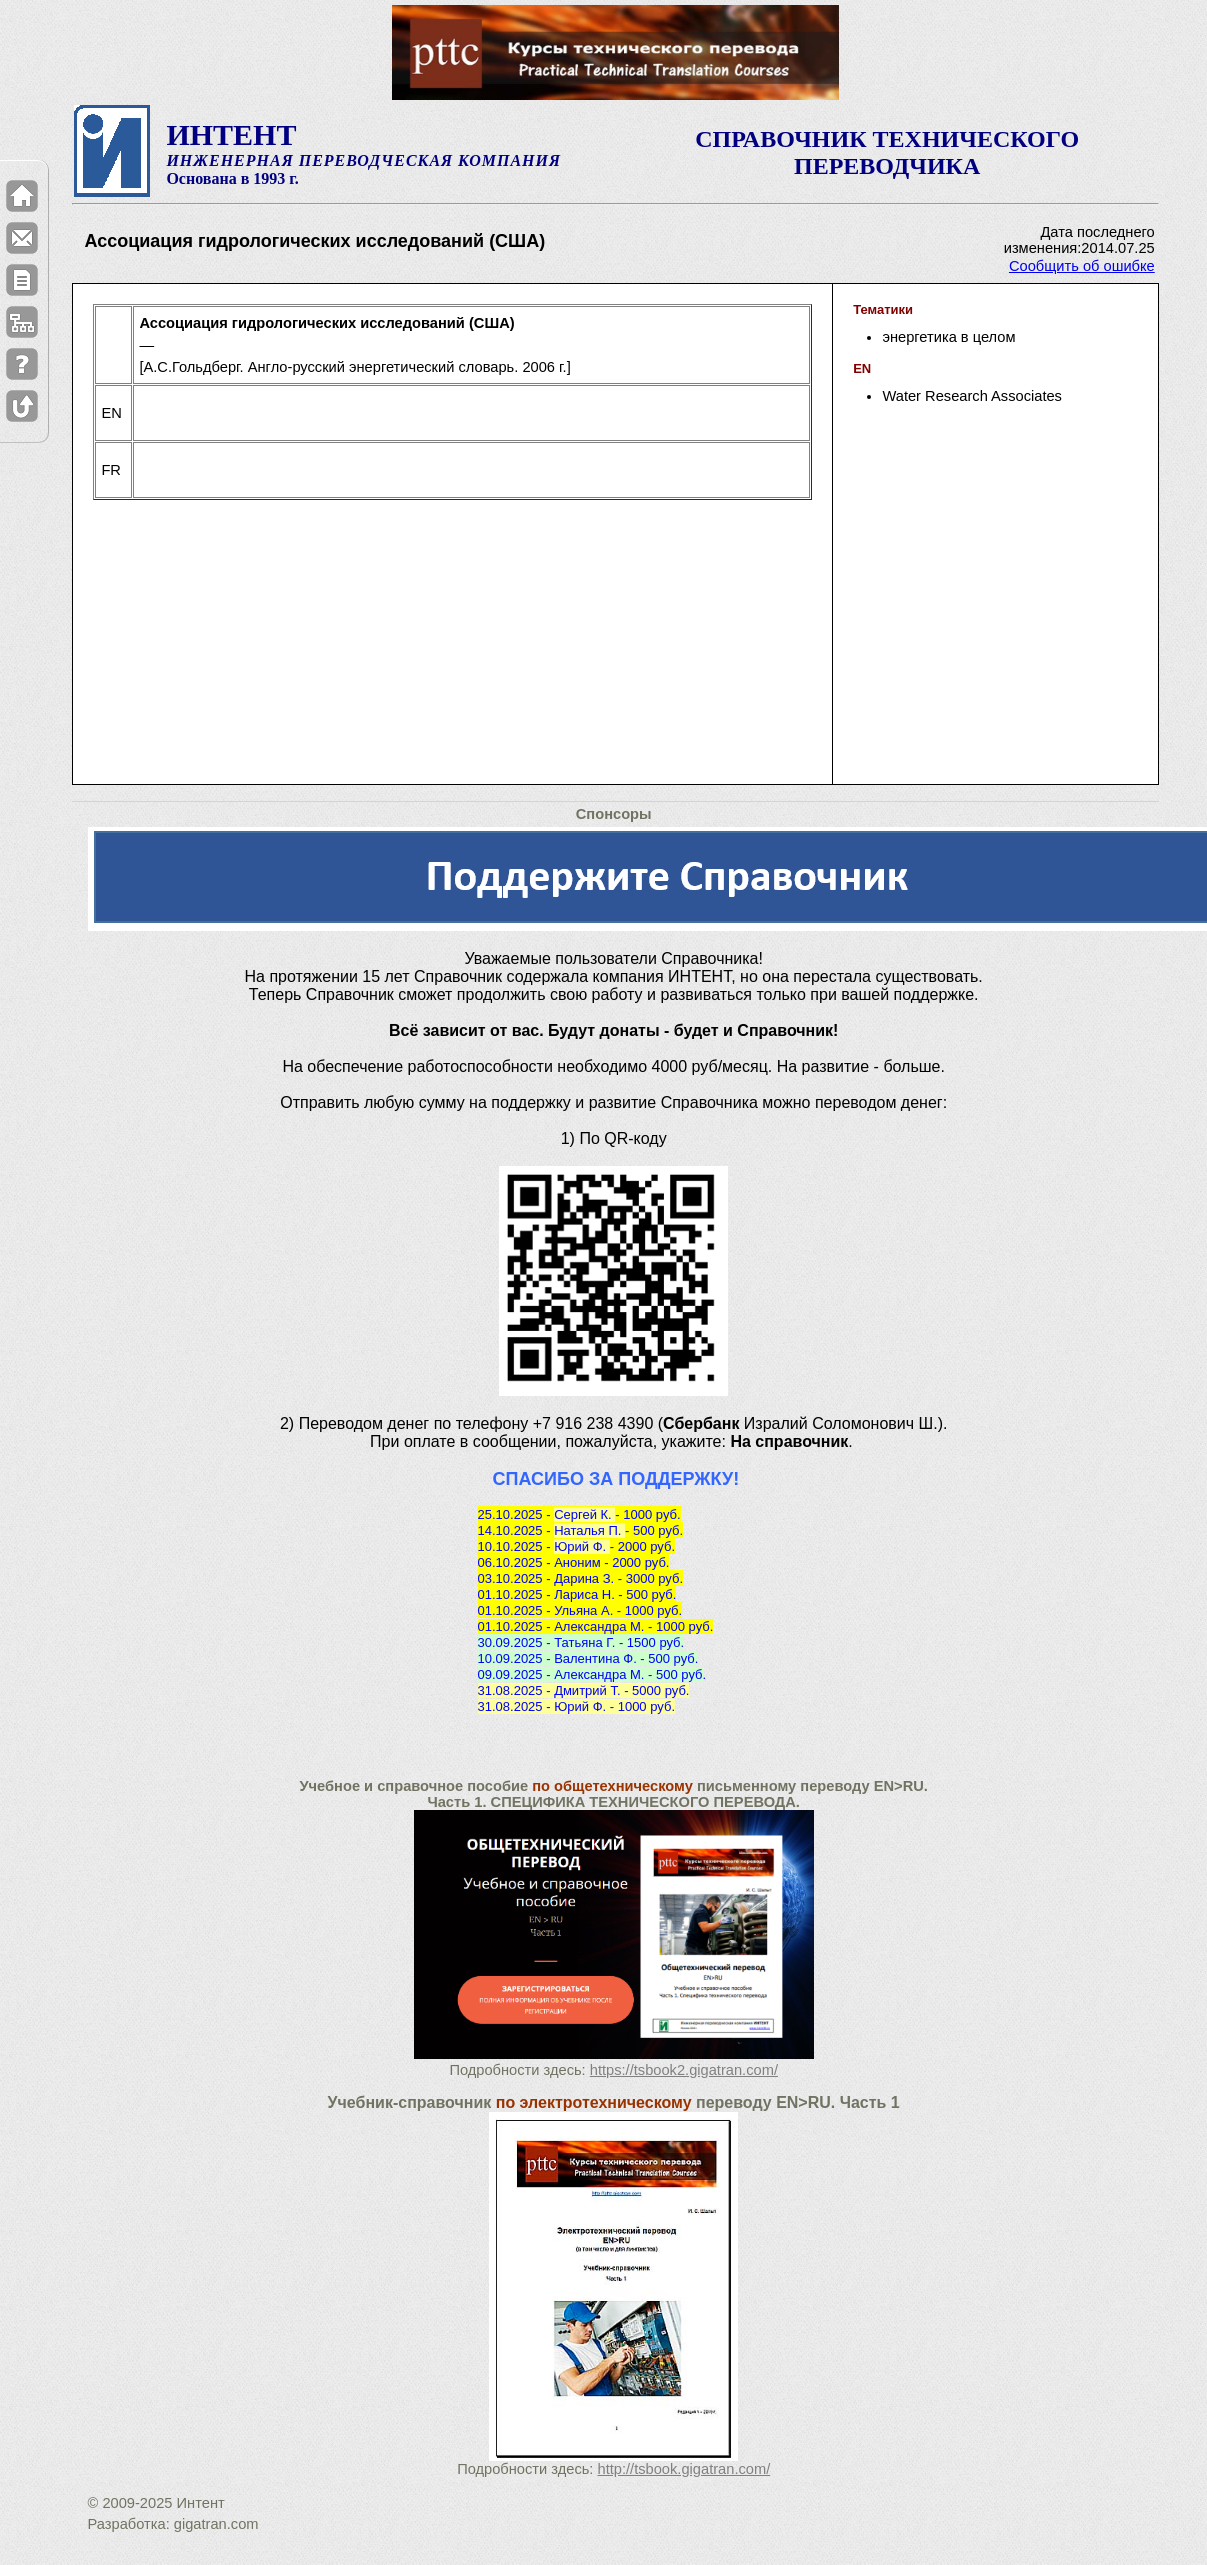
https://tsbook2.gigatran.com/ (684, 2070)
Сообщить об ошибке (1082, 266)
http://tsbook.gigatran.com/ (684, 2469)
